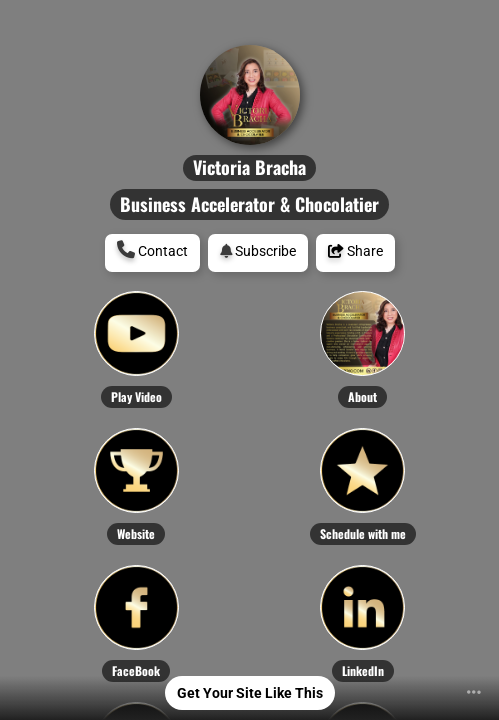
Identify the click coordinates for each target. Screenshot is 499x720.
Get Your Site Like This (250, 693)
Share (355, 251)
